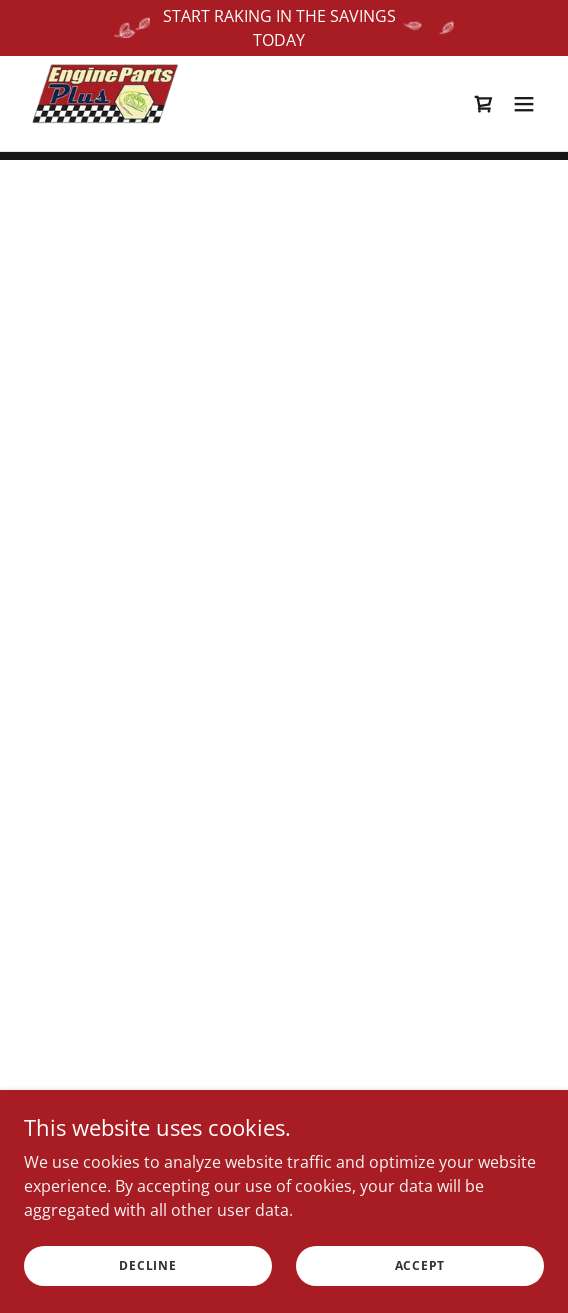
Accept (420, 1265)
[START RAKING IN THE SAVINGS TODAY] (284, 28)
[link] (103, 102)
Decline (147, 1265)
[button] (484, 103)
